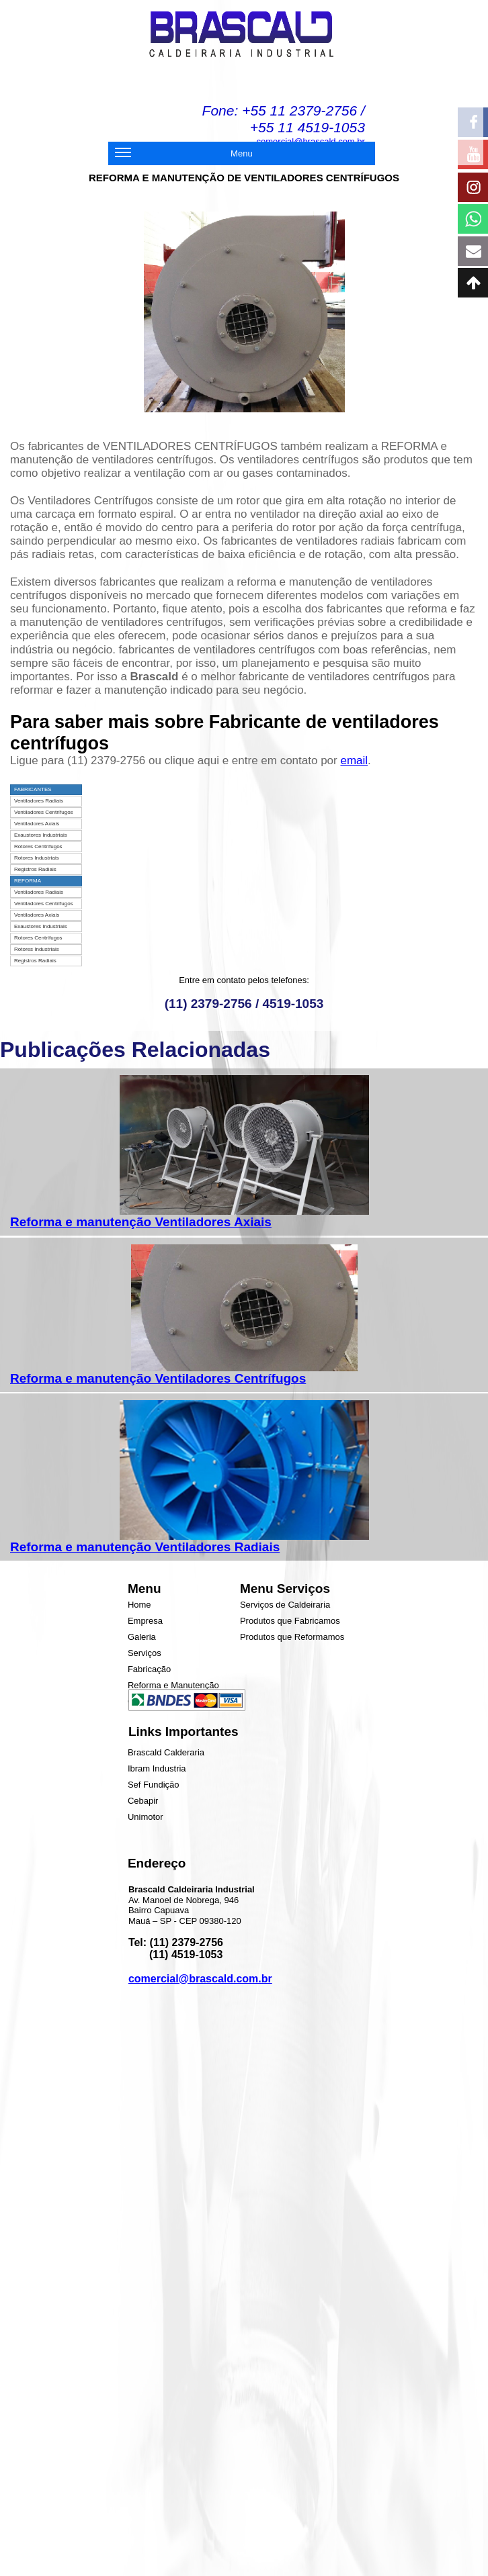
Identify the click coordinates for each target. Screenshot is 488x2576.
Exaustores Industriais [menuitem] (40, 835)
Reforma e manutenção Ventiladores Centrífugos (158, 1378)
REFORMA (27, 881)
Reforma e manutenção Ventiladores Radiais (145, 1547)
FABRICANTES (33, 789)
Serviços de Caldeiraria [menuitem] (285, 1605)
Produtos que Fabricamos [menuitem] (290, 1621)
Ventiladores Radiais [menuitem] (38, 801)
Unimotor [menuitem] (145, 1817)
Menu (184, 155)
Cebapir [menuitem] (143, 1801)
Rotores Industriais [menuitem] (36, 858)
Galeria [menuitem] (142, 1637)
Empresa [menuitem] (145, 1621)
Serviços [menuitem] (144, 1653)
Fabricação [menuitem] (149, 1669)
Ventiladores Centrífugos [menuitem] (43, 812)
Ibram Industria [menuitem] (157, 1768)
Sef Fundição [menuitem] (153, 1785)
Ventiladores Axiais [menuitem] (36, 824)
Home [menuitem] (139, 1605)
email (354, 760)
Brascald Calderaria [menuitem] (166, 1752)
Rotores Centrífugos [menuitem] (38, 846)
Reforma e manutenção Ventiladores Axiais (141, 1222)
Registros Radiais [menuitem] (35, 869)
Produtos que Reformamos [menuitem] (292, 1637)
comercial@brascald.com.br (200, 1978)
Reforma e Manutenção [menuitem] (173, 1685)
